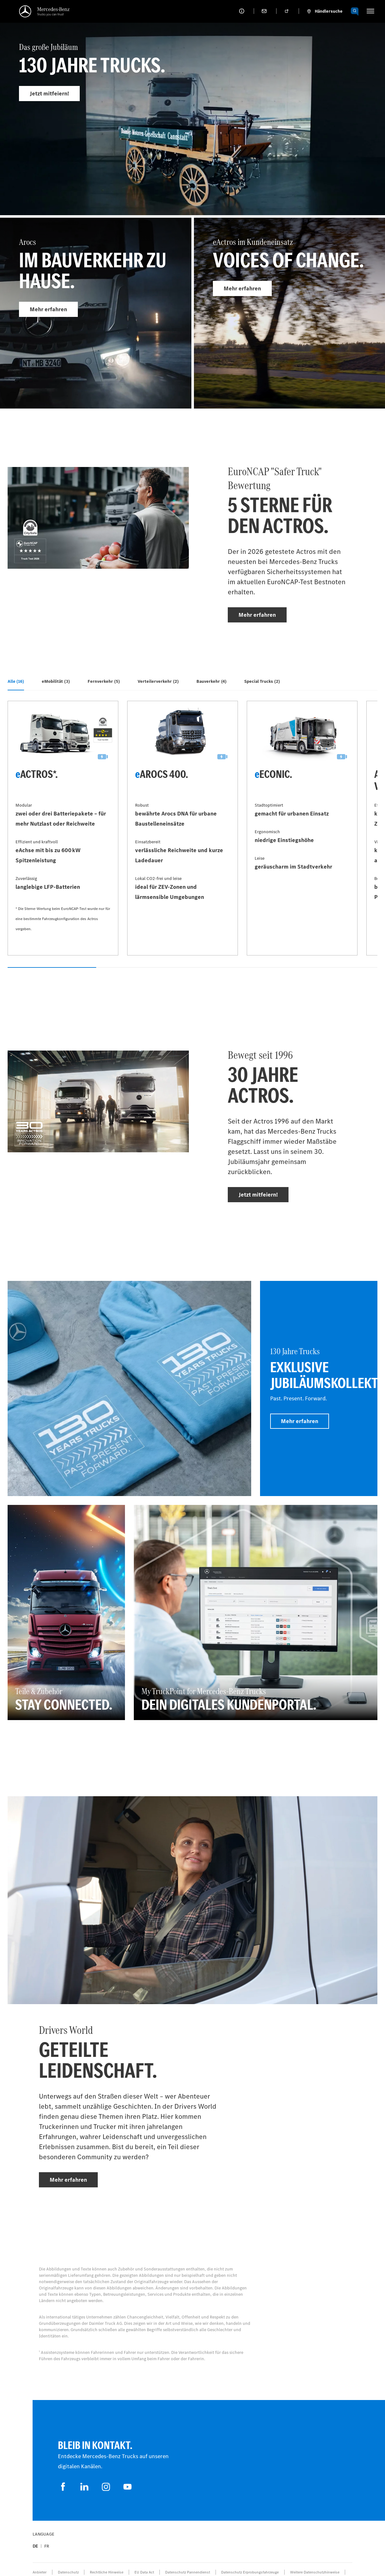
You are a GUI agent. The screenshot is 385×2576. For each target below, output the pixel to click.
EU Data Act (144, 2572)
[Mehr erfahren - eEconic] (302, 828)
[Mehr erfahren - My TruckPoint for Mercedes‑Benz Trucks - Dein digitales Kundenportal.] (255, 1612)
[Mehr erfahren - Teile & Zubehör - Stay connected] (66, 1612)
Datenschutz (68, 2572)
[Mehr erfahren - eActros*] (63, 828)
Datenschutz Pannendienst (187, 2572)
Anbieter (40, 2572)
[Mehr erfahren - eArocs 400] (182, 828)
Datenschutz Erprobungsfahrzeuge (250, 2572)
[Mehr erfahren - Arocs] (95, 313)
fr (46, 2546)
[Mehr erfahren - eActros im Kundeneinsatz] (289, 313)
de (35, 2546)
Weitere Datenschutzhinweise (314, 2572)
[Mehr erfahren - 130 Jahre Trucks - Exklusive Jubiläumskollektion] (318, 1388)
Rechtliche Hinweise (106, 2572)
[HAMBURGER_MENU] (370, 11)
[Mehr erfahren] (129, 1388)
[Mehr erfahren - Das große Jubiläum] (192, 131)
